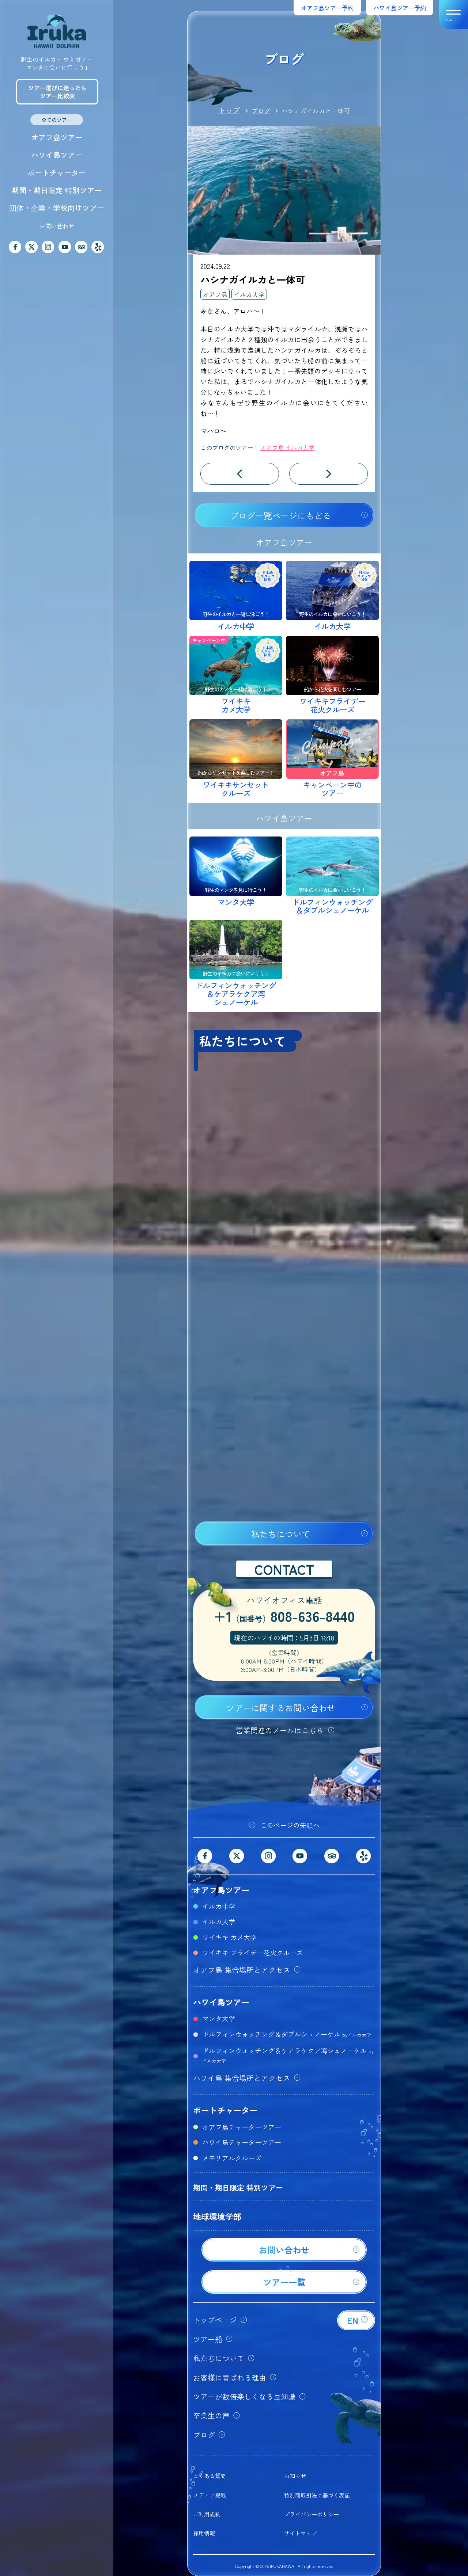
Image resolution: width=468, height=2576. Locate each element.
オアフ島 (215, 294)
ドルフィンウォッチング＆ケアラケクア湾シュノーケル (288, 2055)
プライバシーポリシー (311, 2514)
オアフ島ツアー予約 (327, 7)
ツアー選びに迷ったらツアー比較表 (57, 91)
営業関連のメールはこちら (280, 1730)
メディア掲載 (209, 2495)
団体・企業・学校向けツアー (56, 207)
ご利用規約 (206, 2514)
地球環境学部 (217, 2216)
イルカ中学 (218, 1906)
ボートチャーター (56, 172)
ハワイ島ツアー (56, 154)
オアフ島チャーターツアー (241, 2126)
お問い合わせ (56, 225)
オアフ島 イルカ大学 (287, 447)
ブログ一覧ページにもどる (280, 515)
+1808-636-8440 (284, 1617)
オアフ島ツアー (56, 137)
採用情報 (204, 2533)
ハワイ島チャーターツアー (241, 2142)
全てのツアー (56, 119)
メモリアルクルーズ (231, 2157)
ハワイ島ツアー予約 (399, 7)
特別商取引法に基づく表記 (317, 2495)
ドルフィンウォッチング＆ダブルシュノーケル (286, 2034)
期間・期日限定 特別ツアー (57, 190)
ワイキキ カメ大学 (229, 1937)
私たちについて (280, 1534)
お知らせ (295, 2476)
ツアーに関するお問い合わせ (280, 1708)
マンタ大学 (218, 2018)
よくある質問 (209, 2476)
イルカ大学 (249, 294)
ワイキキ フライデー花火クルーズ (252, 1952)
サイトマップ (300, 2533)
